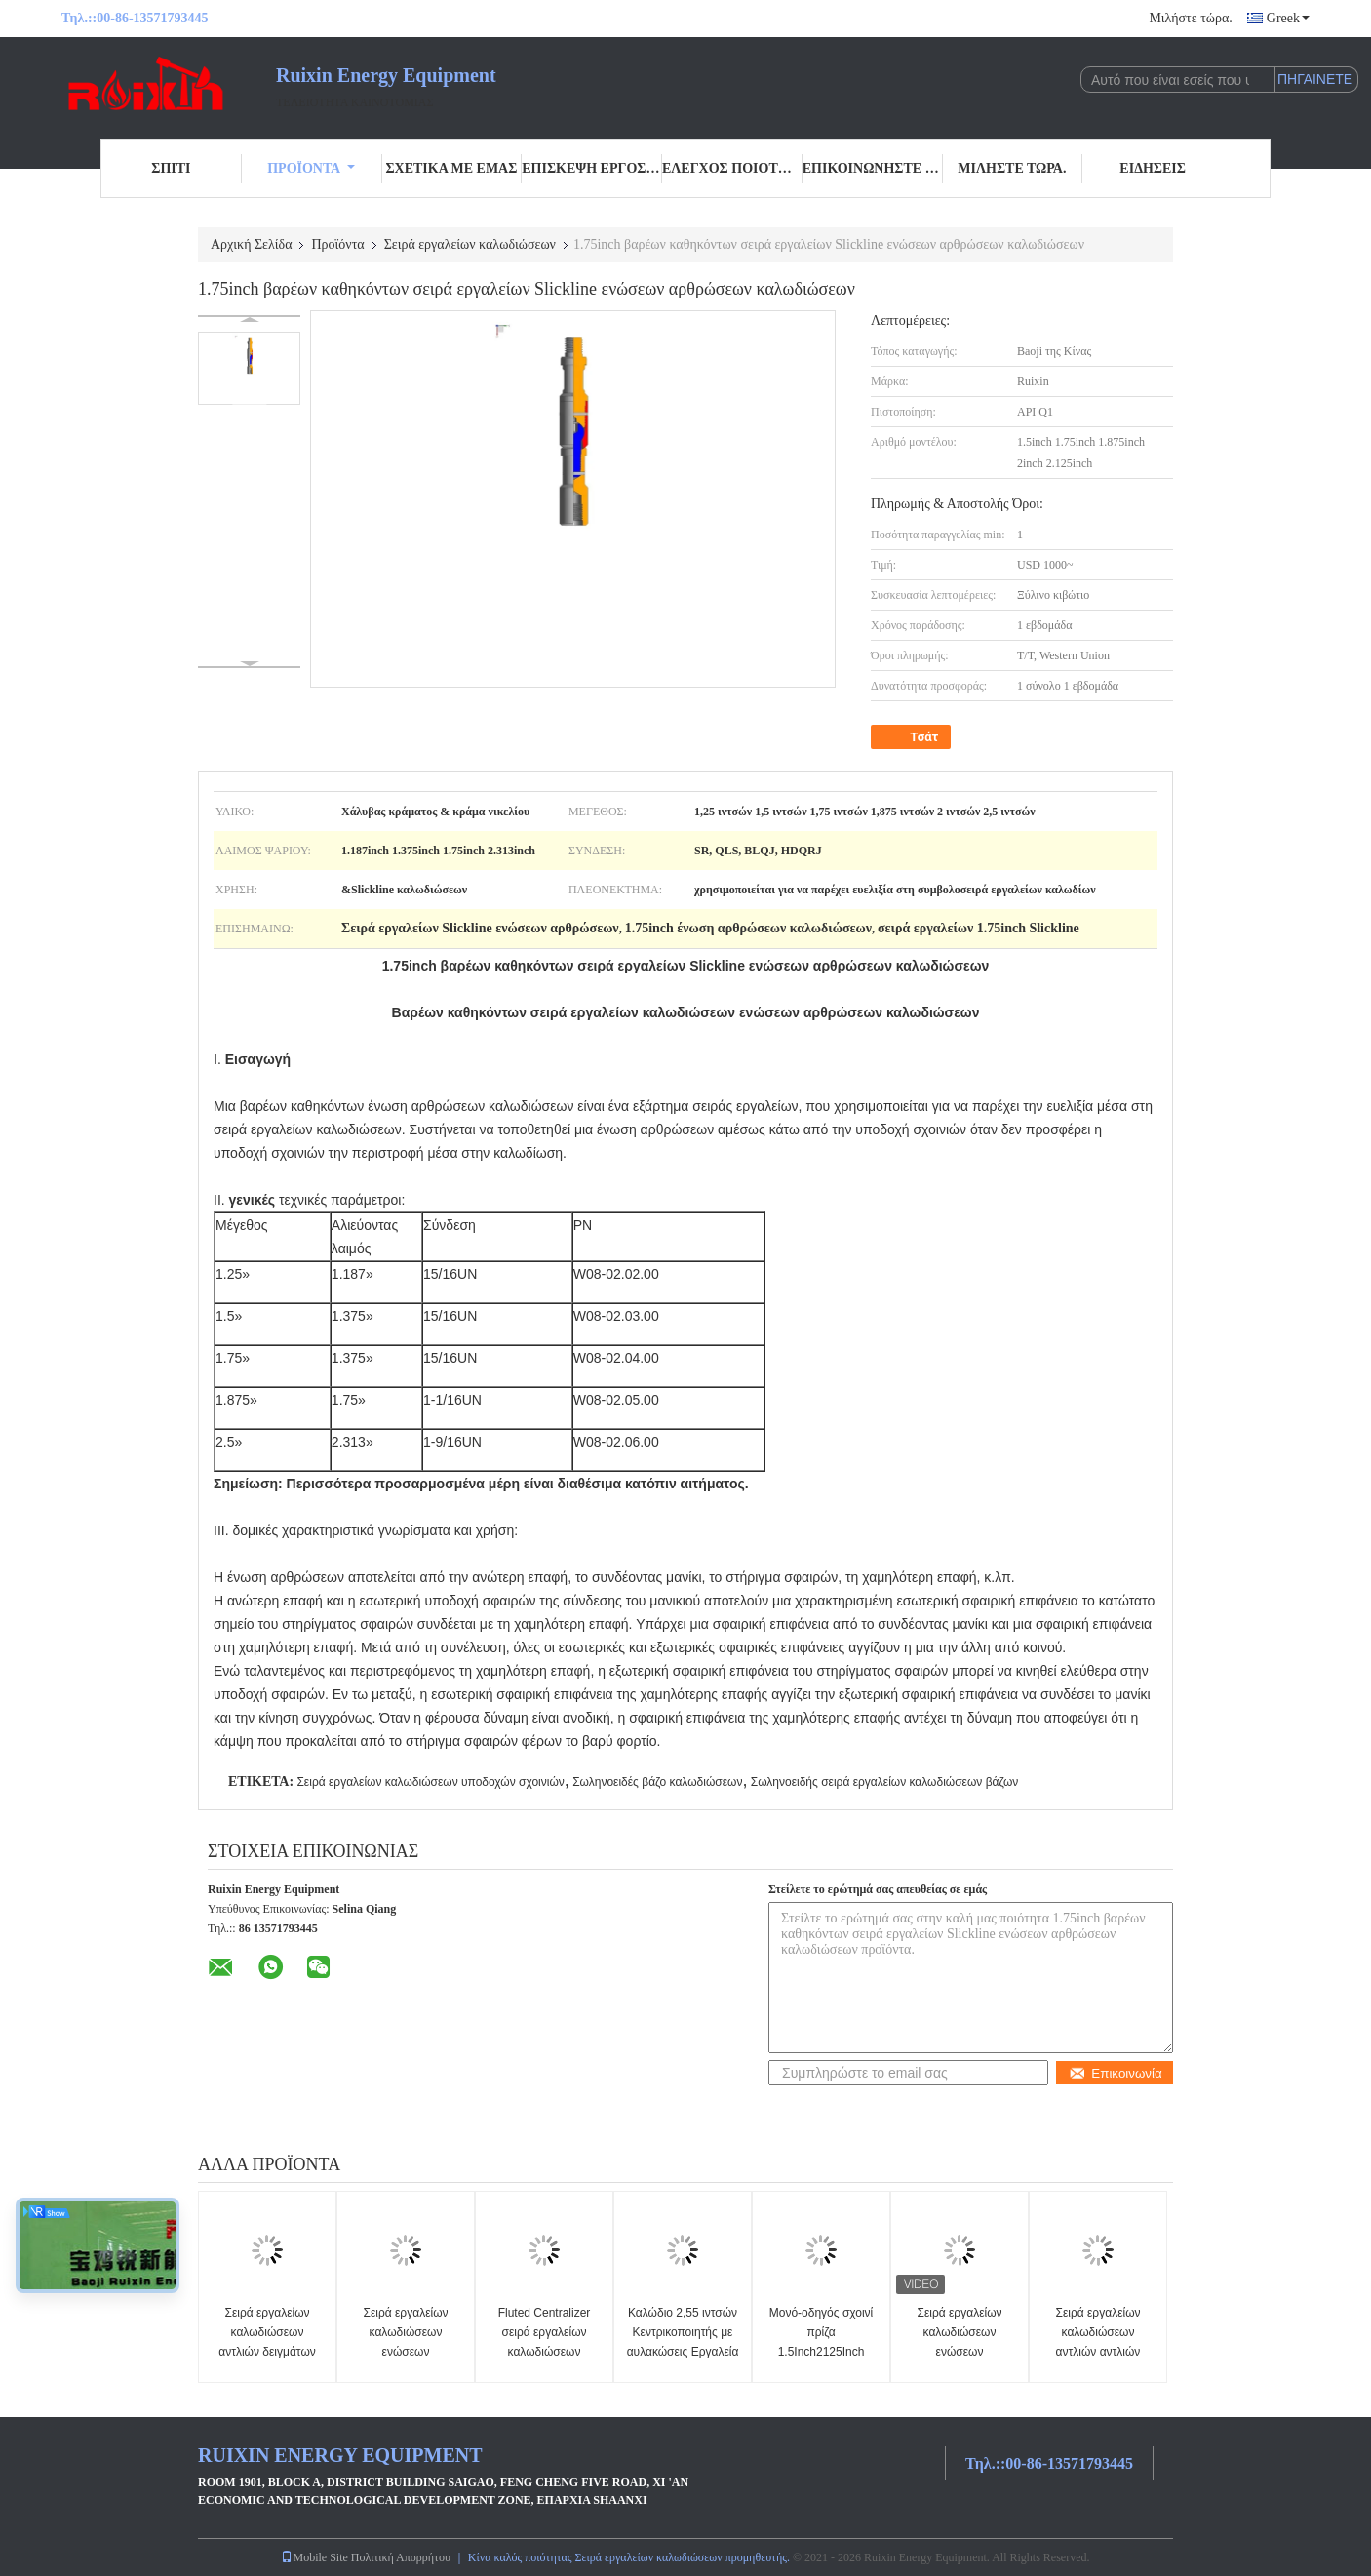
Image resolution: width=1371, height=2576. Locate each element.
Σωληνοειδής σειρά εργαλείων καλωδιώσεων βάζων (885, 1782)
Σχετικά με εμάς (451, 168)
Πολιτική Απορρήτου (400, 2557)
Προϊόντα (311, 168)
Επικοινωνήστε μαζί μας (873, 168)
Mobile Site (314, 2557)
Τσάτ (912, 737)
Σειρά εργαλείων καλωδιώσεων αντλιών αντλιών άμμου (1097, 2342)
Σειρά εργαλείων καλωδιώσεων (470, 244)
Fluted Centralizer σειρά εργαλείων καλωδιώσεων (544, 2332)
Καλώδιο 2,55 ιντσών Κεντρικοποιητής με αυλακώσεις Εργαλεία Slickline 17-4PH (683, 2342)
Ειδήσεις (1152, 168)
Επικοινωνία (1115, 2073)
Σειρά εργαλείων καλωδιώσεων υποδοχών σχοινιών (430, 1782)
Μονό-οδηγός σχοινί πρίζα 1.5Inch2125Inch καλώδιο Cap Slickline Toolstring (821, 2352)
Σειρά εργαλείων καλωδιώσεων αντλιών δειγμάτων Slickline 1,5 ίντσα (267, 2342)
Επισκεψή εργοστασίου (592, 168)
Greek (1288, 18)
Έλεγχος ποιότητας (732, 168)
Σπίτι (170, 168)
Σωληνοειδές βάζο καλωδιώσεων (657, 1782)
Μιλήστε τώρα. (1190, 18)
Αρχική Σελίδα (251, 244)
